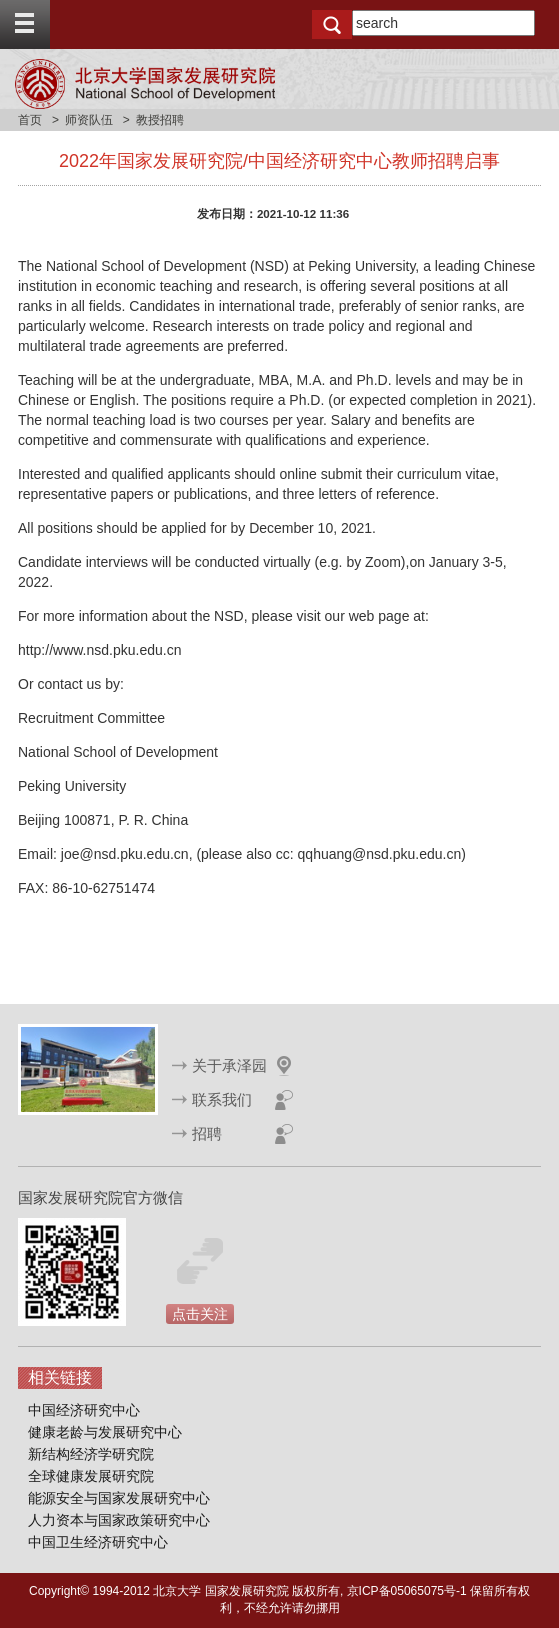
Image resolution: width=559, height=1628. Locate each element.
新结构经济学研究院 (91, 1454)
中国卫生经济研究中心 (98, 1542)
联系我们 (222, 1099)
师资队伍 (89, 120)
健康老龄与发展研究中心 (105, 1432)
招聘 (207, 1133)
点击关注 (200, 1314)
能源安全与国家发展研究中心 (119, 1498)
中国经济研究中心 (84, 1410)
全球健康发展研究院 (91, 1476)
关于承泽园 (229, 1065)
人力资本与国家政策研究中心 (119, 1520)
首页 (30, 120)
